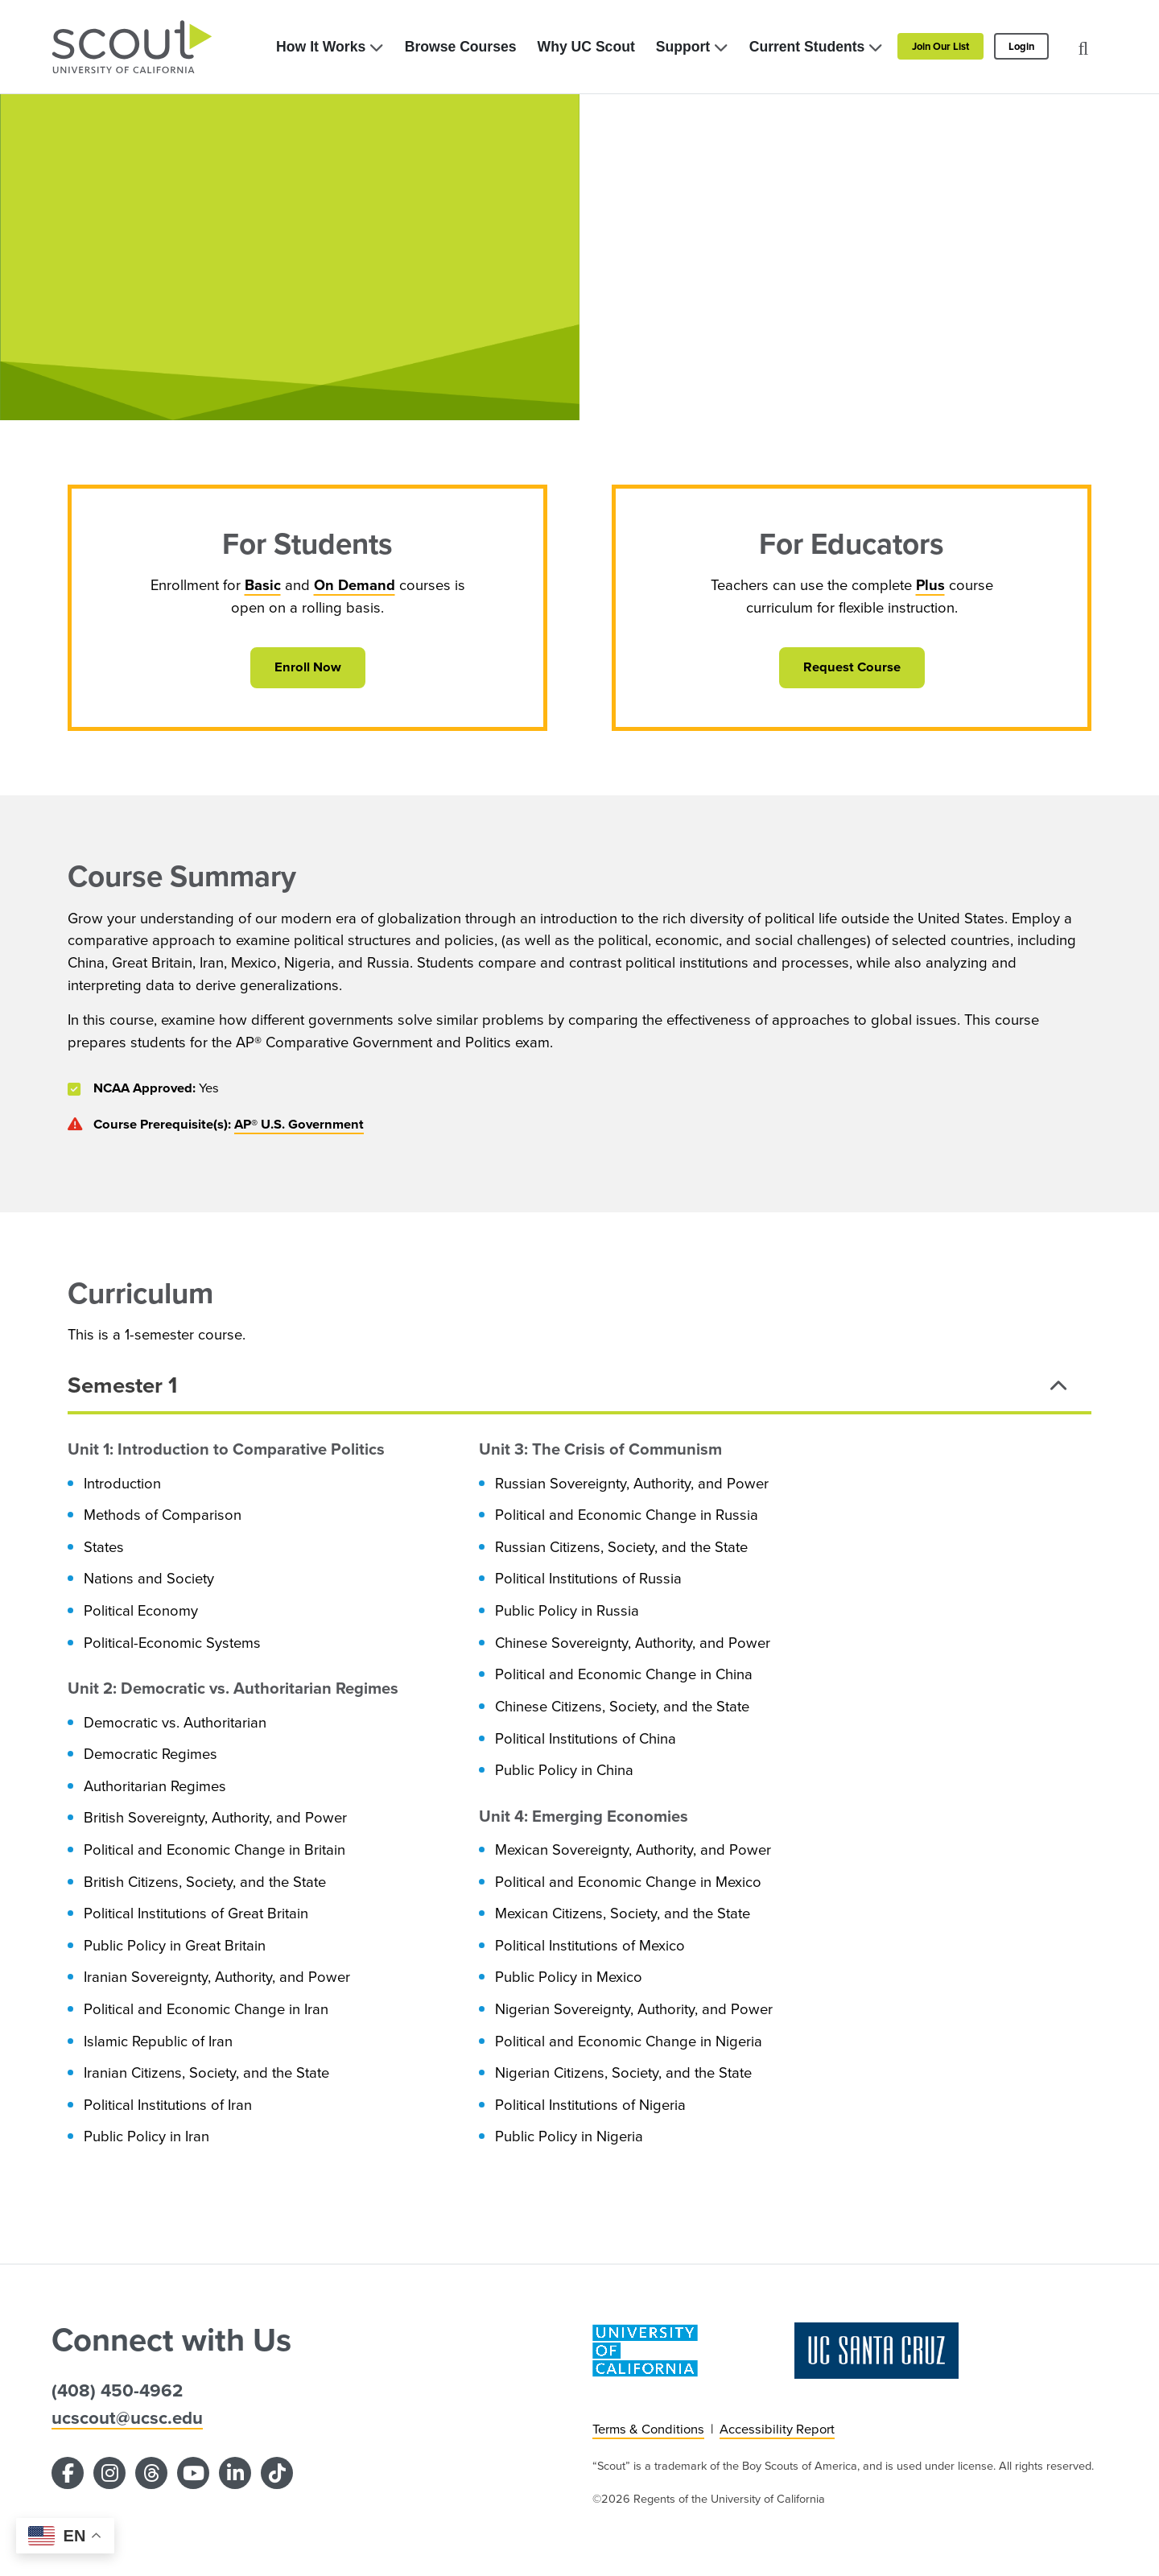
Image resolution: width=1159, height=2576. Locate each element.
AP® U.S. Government (299, 1124)
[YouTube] (193, 2473)
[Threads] (151, 2473)
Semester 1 (122, 1385)
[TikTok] (277, 2473)
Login (1021, 46)
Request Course (852, 667)
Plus (930, 585)
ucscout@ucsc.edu (127, 2418)
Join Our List (940, 46)
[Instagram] (109, 2473)
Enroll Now (307, 667)
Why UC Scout (586, 47)
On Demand (354, 585)
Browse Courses (461, 47)
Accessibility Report (777, 2429)
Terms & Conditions (648, 2429)
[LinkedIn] (235, 2473)
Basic (263, 585)
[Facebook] (68, 2473)
